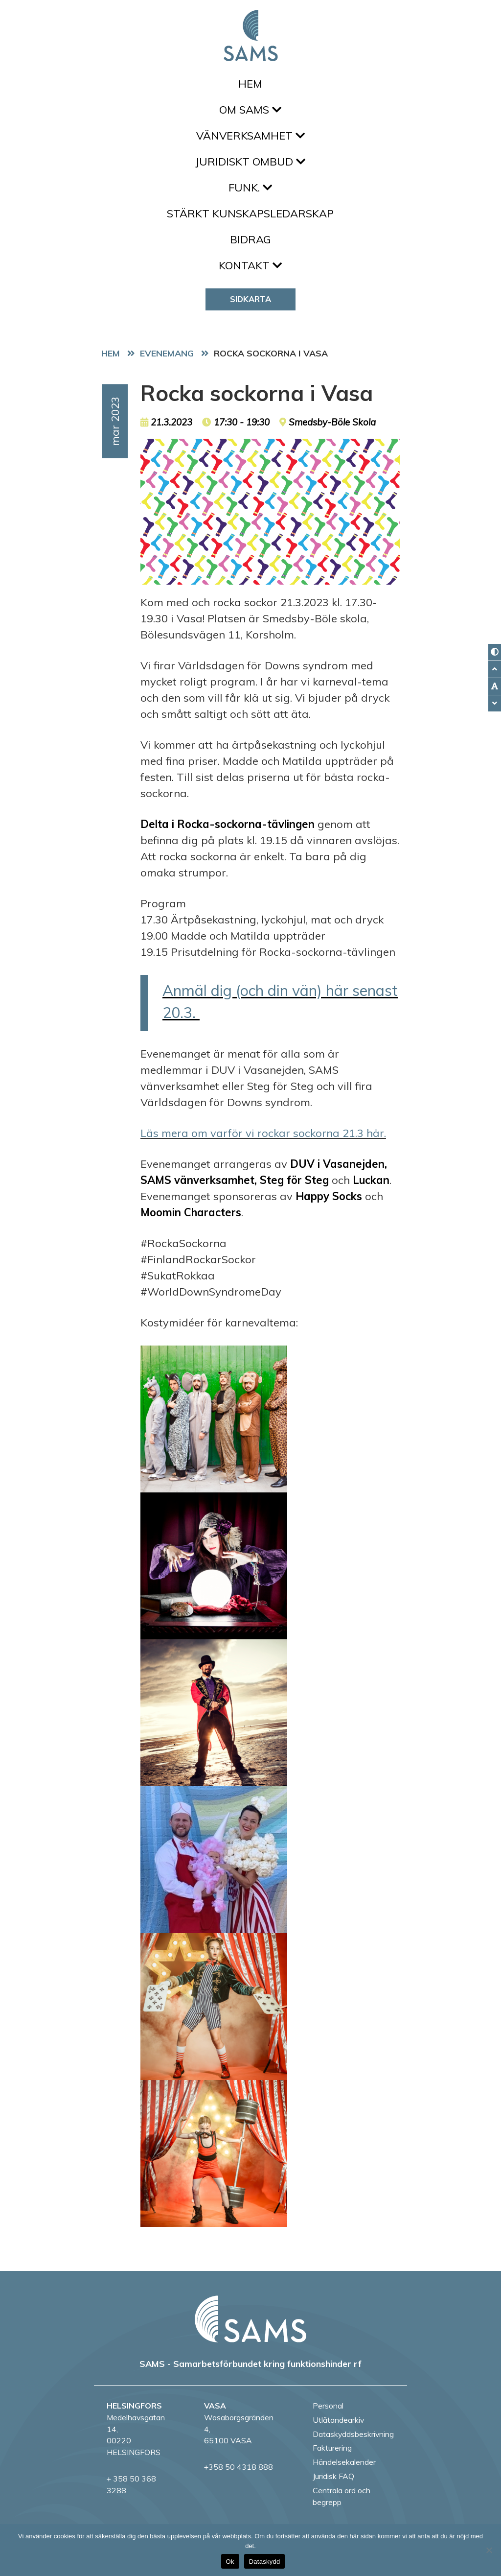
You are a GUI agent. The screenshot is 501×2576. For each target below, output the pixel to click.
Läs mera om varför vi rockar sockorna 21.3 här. (263, 1133)
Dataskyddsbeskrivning (353, 2434)
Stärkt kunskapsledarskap (250, 213)
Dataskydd (264, 2561)
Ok (230, 2561)
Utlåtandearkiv (338, 2420)
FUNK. (250, 187)
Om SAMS (250, 110)
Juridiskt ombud (250, 161)
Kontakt (250, 265)
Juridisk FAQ (333, 2476)
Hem (250, 84)
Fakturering (332, 2448)
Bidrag (250, 239)
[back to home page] (250, 2318)
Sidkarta (250, 299)
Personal (328, 2406)
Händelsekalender (344, 2462)
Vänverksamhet (250, 135)
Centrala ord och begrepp (341, 2496)
